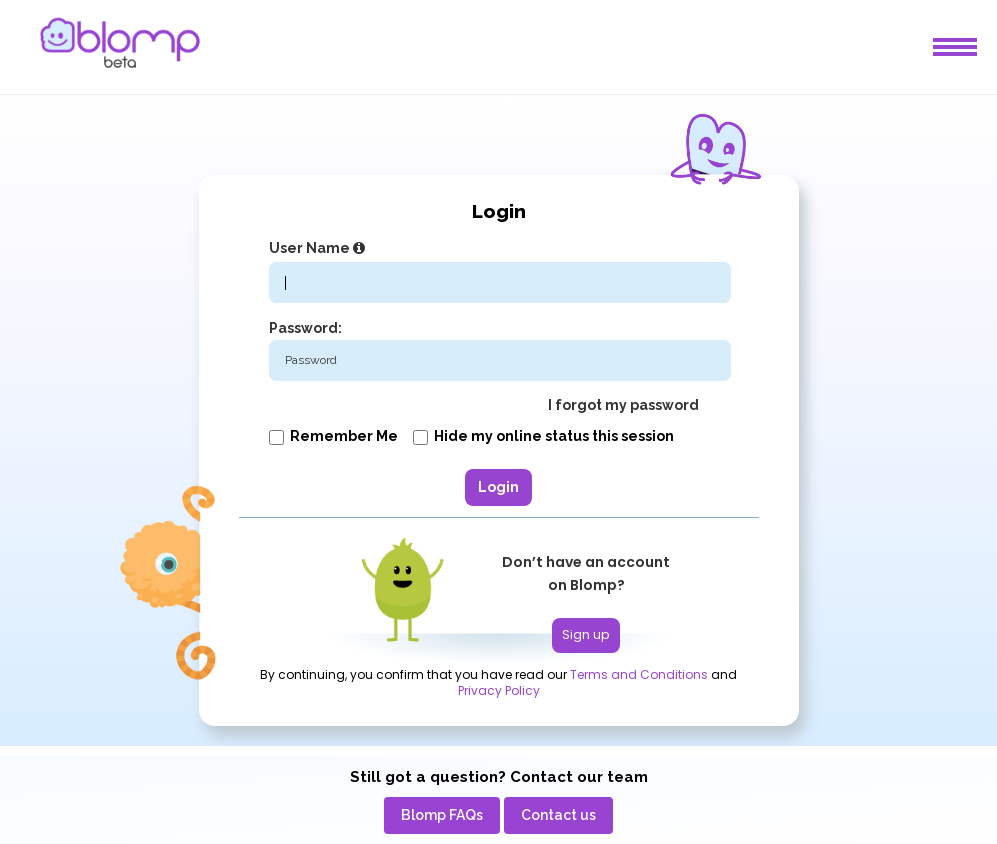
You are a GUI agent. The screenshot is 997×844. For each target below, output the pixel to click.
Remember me (333, 436)
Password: (305, 328)
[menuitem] (442, 815)
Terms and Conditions (639, 675)
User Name (319, 248)
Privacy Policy (499, 691)
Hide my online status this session (543, 436)
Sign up (586, 634)
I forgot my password (623, 405)
